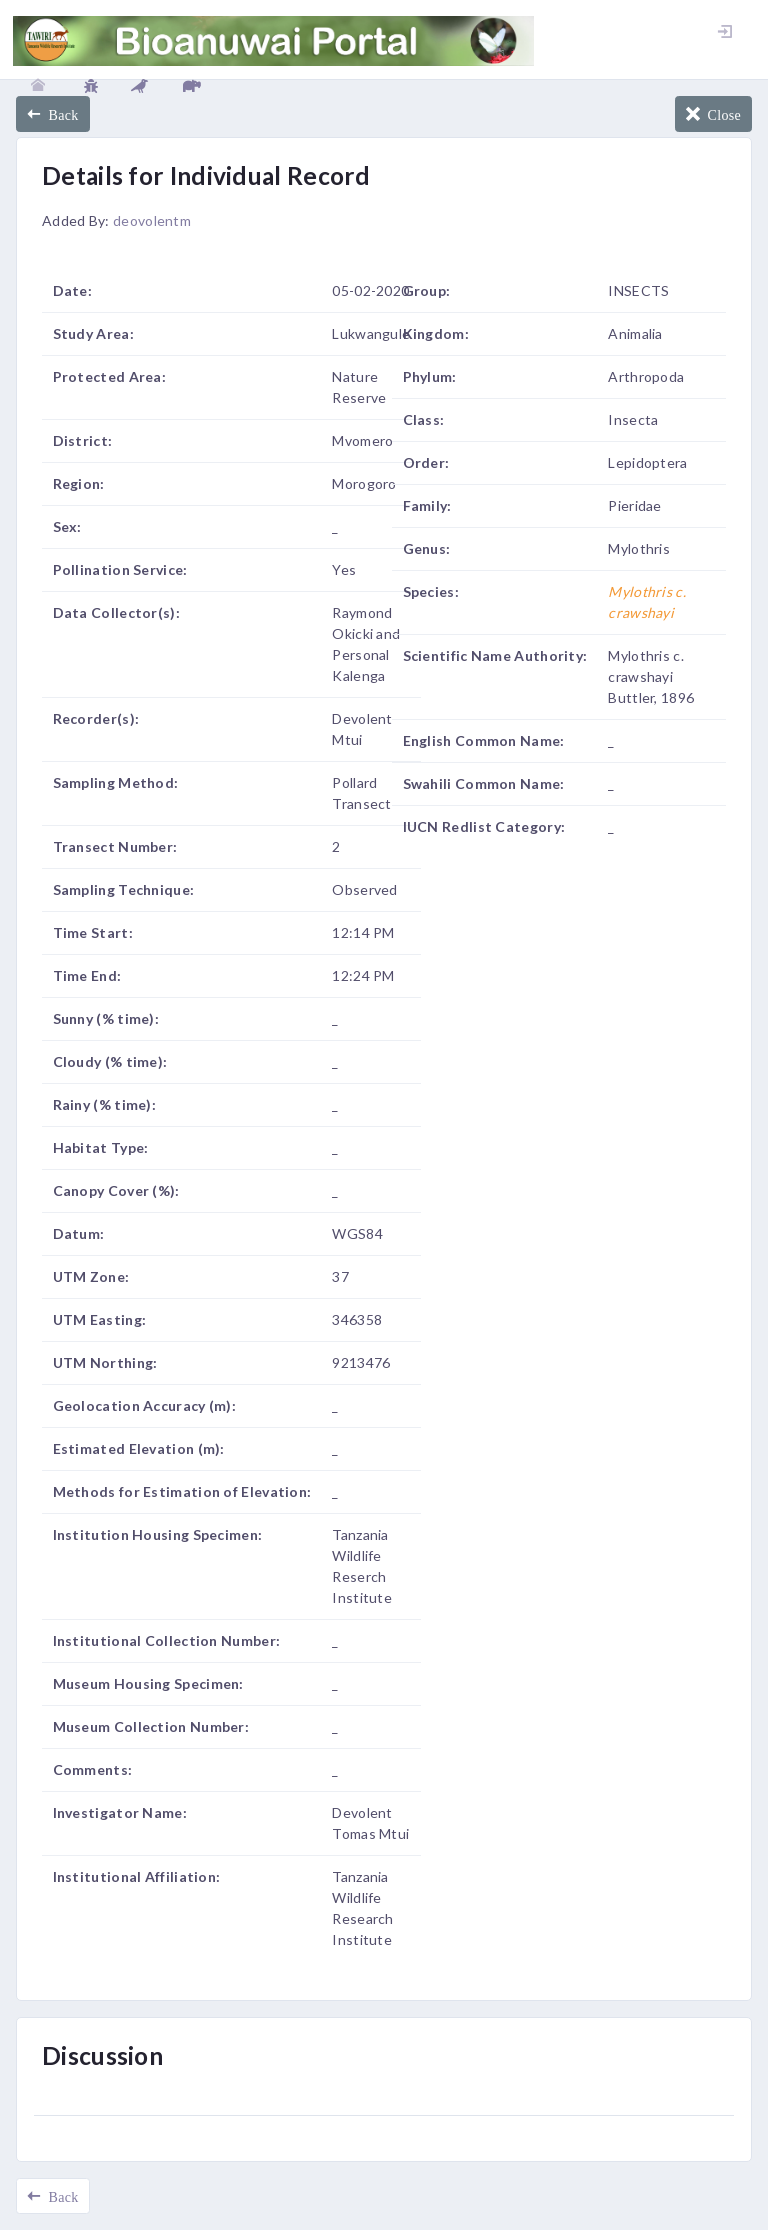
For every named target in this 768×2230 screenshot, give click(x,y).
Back (59, 114)
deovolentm (152, 220)
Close (720, 114)
